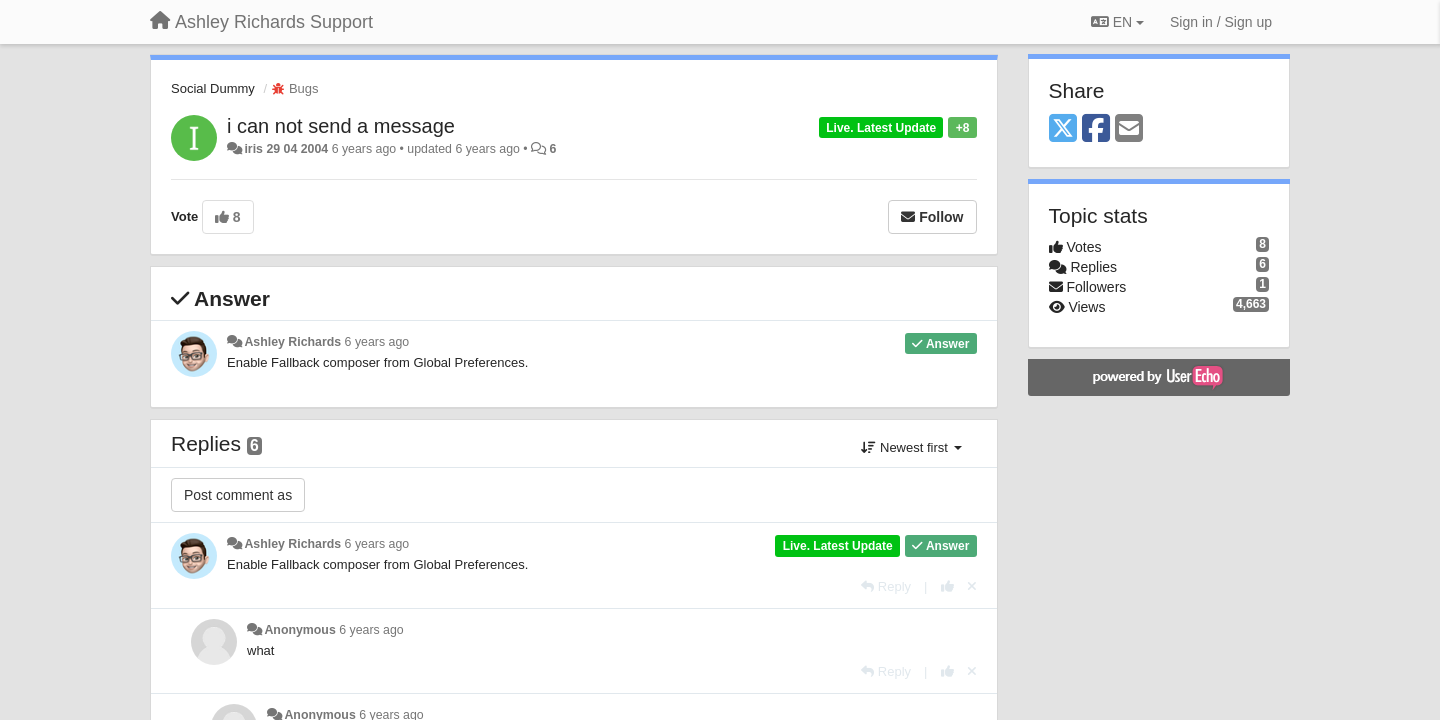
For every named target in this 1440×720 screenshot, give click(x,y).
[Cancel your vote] (972, 586)
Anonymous (299, 630)
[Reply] (886, 586)
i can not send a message (341, 126)
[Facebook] (1096, 129)
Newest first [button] (911, 447)
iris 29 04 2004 (286, 149)
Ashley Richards (292, 342)
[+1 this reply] (947, 586)
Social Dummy (213, 88)
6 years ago (377, 342)
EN (1117, 22)
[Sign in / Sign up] (1221, 22)
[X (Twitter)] (1063, 129)
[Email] (1129, 129)
